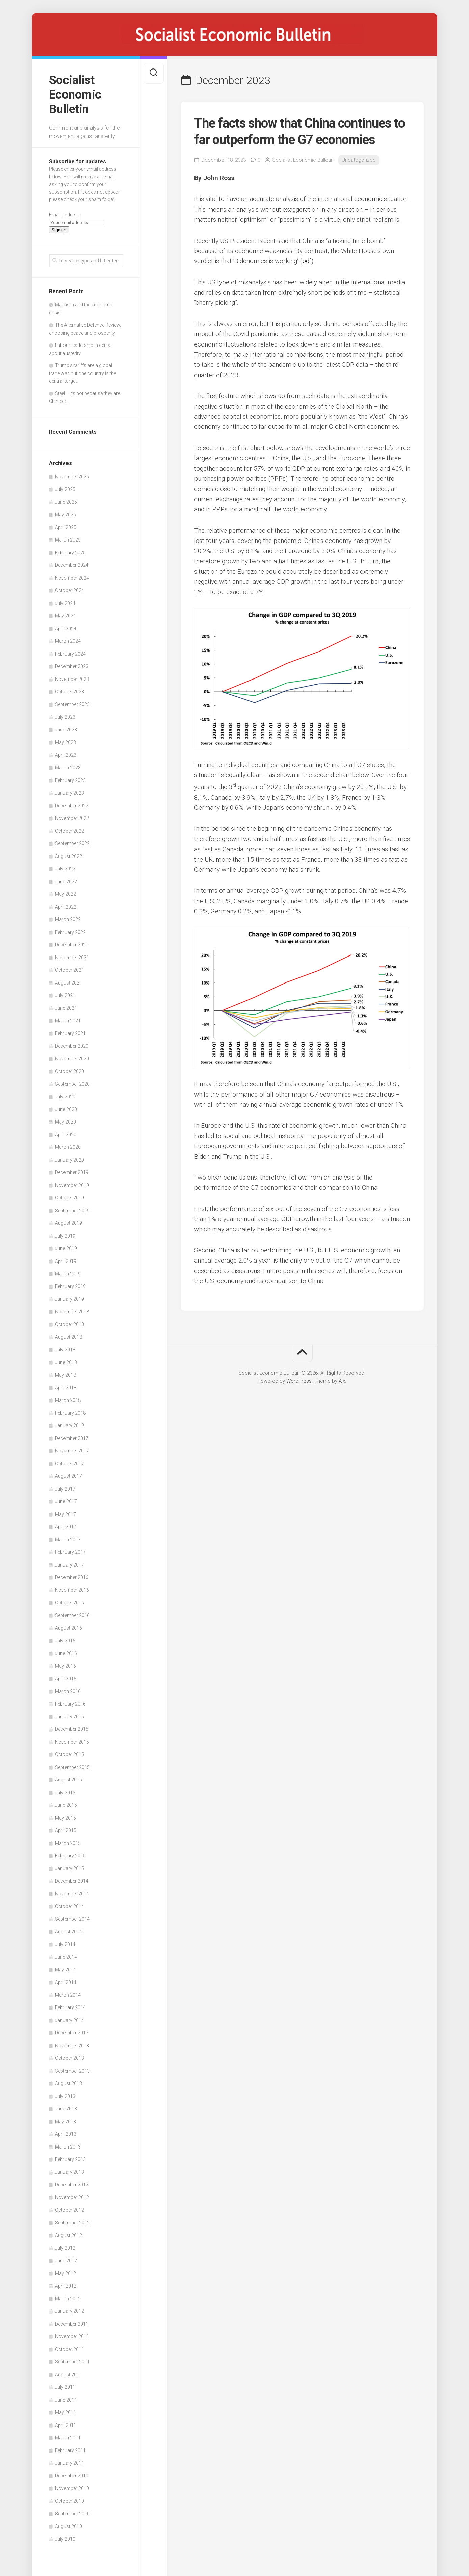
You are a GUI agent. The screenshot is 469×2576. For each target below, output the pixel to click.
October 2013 (69, 2058)
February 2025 (70, 552)
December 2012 (71, 2184)
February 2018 (70, 1413)
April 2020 (65, 1134)
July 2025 (65, 489)
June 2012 (66, 2260)
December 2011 (71, 2324)
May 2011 (65, 2412)
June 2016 (66, 1653)
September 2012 (72, 2222)
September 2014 (72, 1919)
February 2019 (70, 1286)
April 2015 (65, 1830)
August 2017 (68, 1476)
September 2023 (72, 704)
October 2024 (69, 590)
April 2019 (65, 1261)
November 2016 (72, 1590)
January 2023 (69, 793)
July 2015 (65, 1792)
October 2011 (69, 2349)
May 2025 (65, 514)
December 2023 (71, 666)
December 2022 (71, 805)
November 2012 (72, 2197)
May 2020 (65, 1122)
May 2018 (65, 1375)
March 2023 (68, 767)
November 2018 (72, 1311)
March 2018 (68, 1400)
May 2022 (65, 894)
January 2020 (69, 1160)
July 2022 (65, 868)
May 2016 (65, 1666)
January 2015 (69, 1868)
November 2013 (72, 2045)
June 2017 (66, 1501)
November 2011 (72, 2336)
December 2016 (71, 1577)
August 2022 (68, 856)
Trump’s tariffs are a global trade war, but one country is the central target (82, 373)
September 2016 (72, 1615)
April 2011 (65, 2425)
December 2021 (71, 944)
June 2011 (66, 2400)
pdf (306, 261)
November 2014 (72, 1893)
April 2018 (65, 1387)
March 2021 (68, 1020)
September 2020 (72, 1084)
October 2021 (69, 970)
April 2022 (65, 907)
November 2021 (72, 957)
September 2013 (72, 2071)
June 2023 (66, 729)
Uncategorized (359, 160)
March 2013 (68, 2147)
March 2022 (68, 919)
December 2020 (71, 1046)
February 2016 (70, 1704)
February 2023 (70, 780)
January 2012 (69, 2311)
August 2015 (68, 1779)
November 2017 (72, 1450)
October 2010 (69, 2501)
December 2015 (71, 1729)
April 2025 (65, 527)
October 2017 (69, 1463)
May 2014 (65, 1969)
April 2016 (65, 1678)
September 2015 (72, 1767)
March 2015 (68, 1843)
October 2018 (69, 1324)
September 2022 (72, 843)
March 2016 (68, 1691)
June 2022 (66, 881)
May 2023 (65, 742)
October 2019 (69, 1197)
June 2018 (66, 1362)
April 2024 (65, 628)
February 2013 (70, 2159)
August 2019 (68, 1223)
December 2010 (71, 2475)
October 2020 (69, 1071)
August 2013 (68, 2083)
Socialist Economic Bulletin (75, 94)
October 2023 (69, 691)
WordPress (299, 1381)
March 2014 (68, 1995)
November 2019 (72, 1185)
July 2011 (65, 2387)
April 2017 (65, 1526)
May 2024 (65, 615)
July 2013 (65, 2096)
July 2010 (65, 2539)
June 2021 (66, 1008)
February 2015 (70, 1855)
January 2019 (69, 1299)
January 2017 (69, 1565)
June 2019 (66, 1248)
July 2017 (65, 1489)
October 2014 (69, 1906)
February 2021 (70, 1033)
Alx (342, 1381)
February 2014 (70, 2007)
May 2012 (65, 2273)
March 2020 (68, 1147)
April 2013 (65, 2134)
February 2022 (70, 932)
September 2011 (72, 2361)
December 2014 (71, 1881)
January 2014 (69, 2020)
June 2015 (66, 1805)
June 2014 (66, 1957)
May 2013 (65, 2121)
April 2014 (65, 1982)
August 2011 (68, 2374)
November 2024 (72, 578)
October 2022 (69, 831)
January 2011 (69, 2463)
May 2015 (65, 1818)
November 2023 (72, 679)
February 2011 (70, 2450)
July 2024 (65, 603)
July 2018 (65, 1349)
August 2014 (68, 1931)
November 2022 (72, 818)
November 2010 (72, 2488)
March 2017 (68, 1539)
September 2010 (72, 2513)
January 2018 (69, 1425)
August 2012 (68, 2235)
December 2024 (71, 565)
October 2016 (69, 1602)
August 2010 (68, 2526)
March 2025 (68, 540)
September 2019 (72, 1210)
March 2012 (68, 2298)
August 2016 (68, 1628)
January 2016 (69, 1716)
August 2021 (68, 983)
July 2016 (65, 1640)
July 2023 (65, 717)
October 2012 (69, 2210)
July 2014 (65, 1944)
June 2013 (66, 2108)
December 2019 (71, 1172)
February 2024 (70, 654)
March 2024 (68, 641)
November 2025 (72, 476)
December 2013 (71, 2032)
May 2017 (65, 1514)
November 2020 (72, 1058)
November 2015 (72, 1742)
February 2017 (70, 1552)
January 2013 (69, 2172)
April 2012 (65, 2286)
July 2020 (65, 1096)
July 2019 (65, 1236)
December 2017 (71, 1438)
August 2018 (68, 1337)
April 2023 (65, 755)
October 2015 (69, 1754)
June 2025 (66, 502)
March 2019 (68, 1273)
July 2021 (65, 995)
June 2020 (66, 1109)
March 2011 (68, 2437)
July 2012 (65, 2248)
